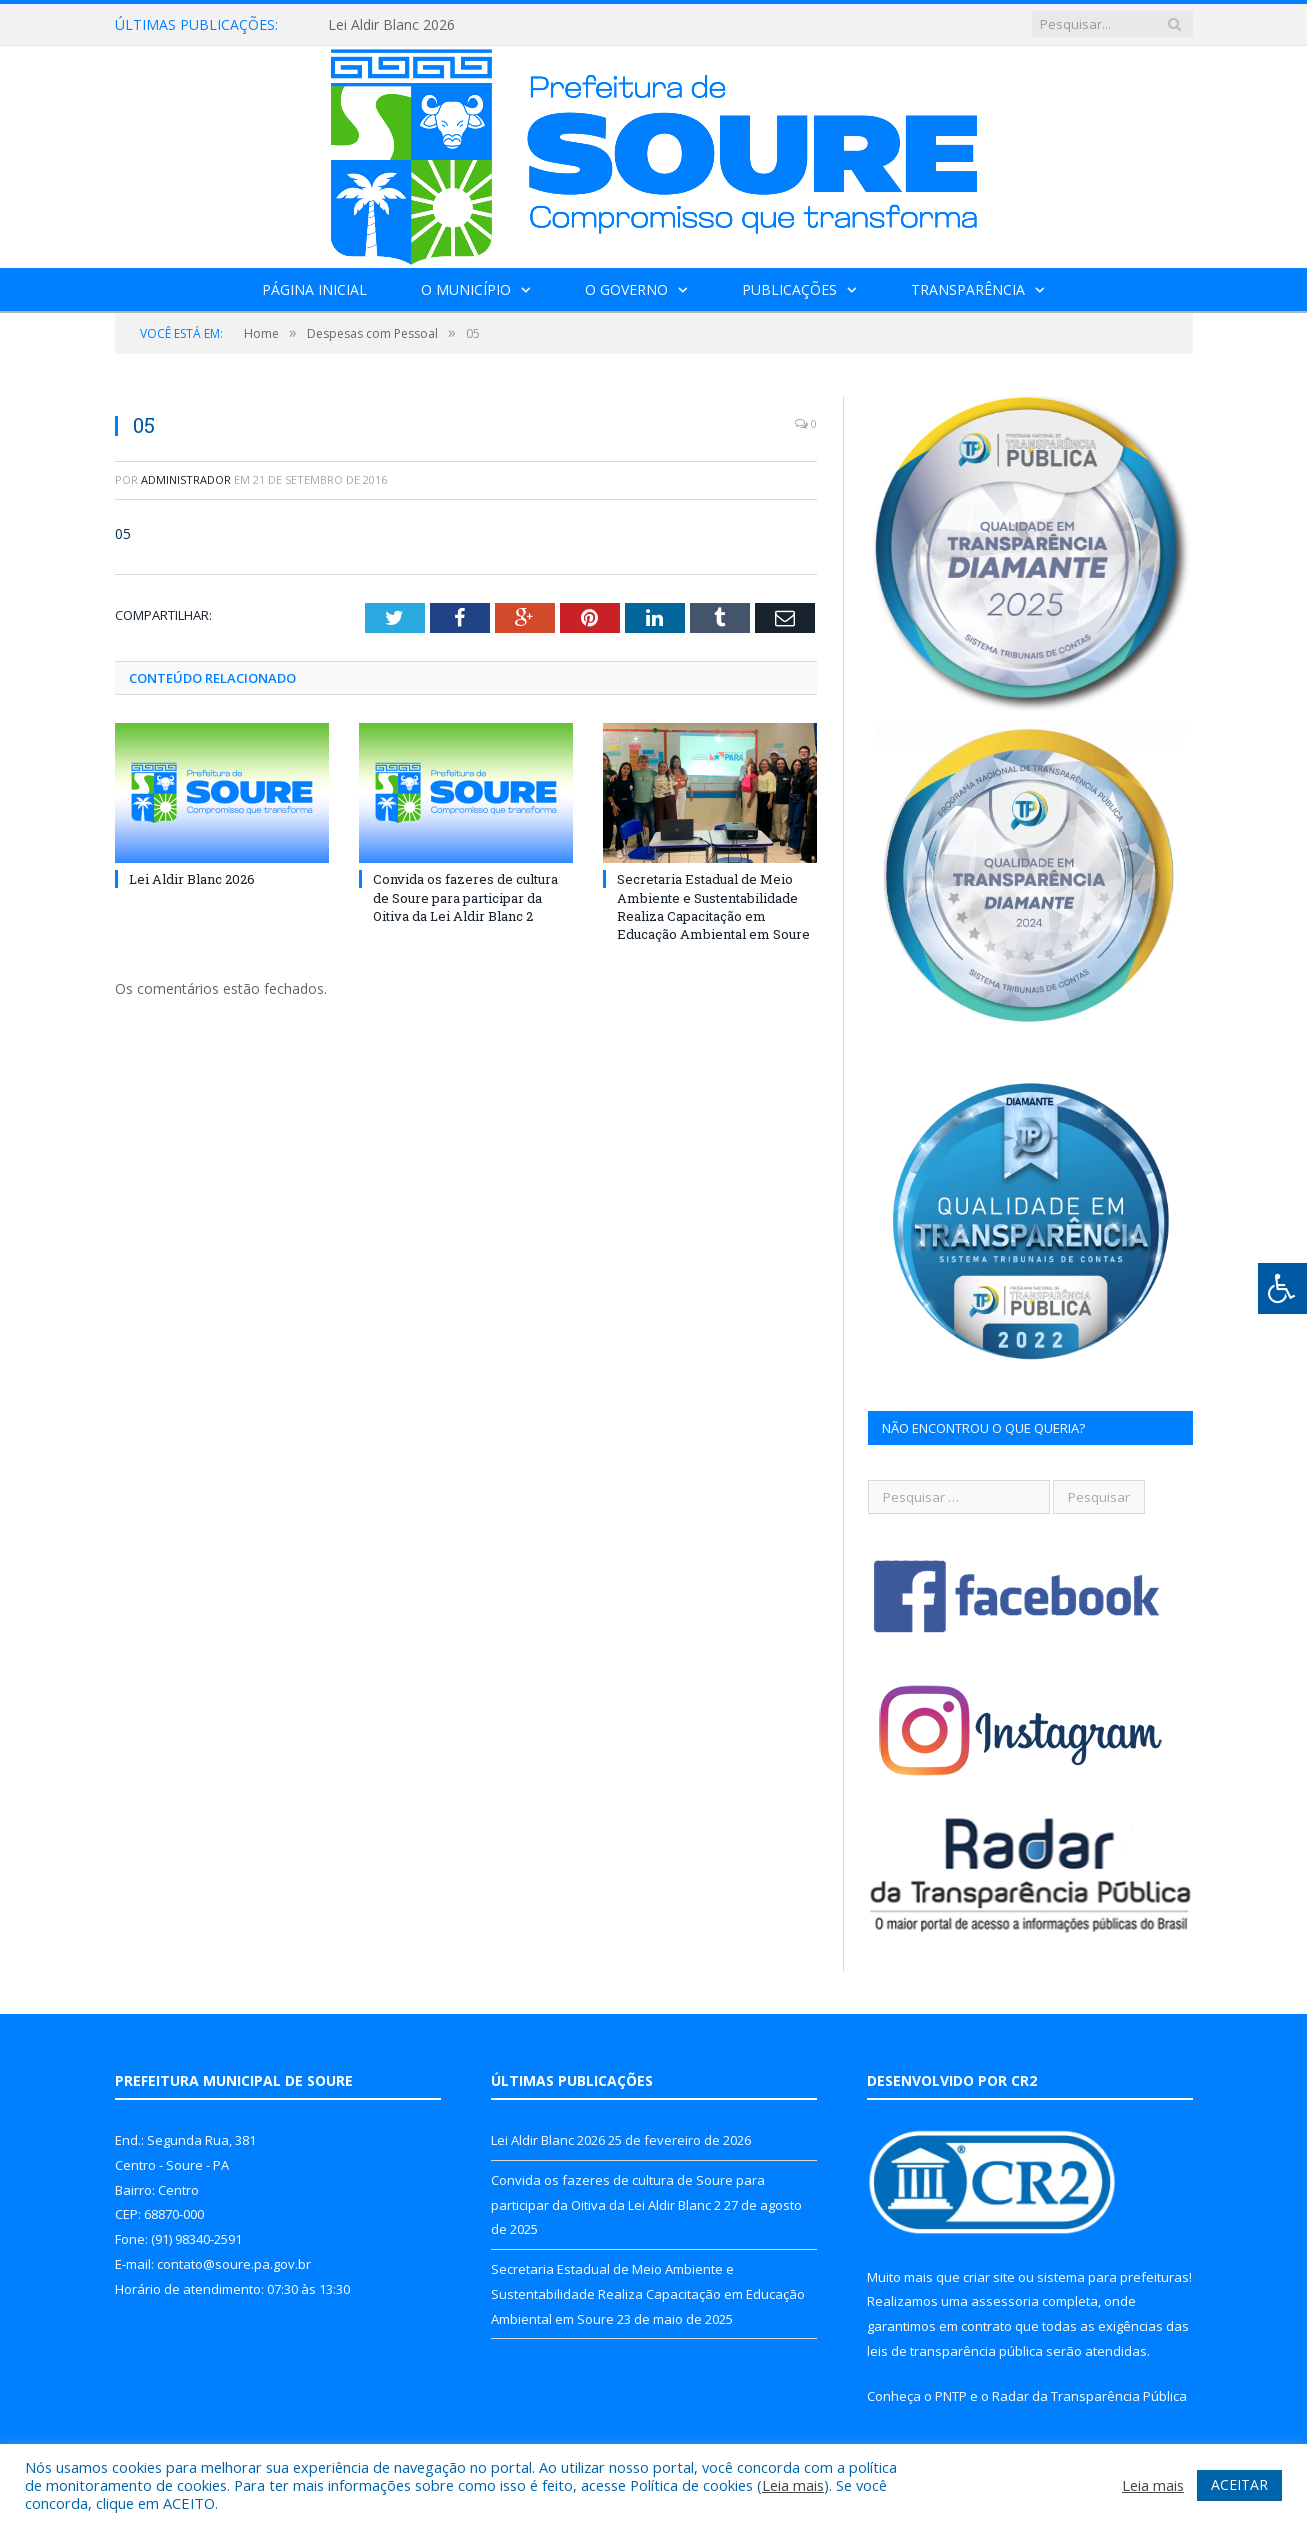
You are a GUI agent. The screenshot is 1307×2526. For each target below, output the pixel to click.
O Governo (626, 289)
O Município (466, 289)
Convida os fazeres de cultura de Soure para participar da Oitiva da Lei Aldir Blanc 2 (465, 897)
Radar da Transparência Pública (1089, 2396)
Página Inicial (314, 289)
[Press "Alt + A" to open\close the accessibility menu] (1282, 1288)
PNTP (951, 2396)
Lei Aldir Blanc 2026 (391, 25)
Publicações (789, 289)
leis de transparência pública (955, 2351)
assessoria (1005, 2301)
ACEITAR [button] (1239, 2484)
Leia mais (793, 2485)
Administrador (186, 479)
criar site (989, 2277)
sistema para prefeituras (1113, 2277)
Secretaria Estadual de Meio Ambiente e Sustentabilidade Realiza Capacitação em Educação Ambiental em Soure (713, 906)
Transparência (968, 289)
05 (123, 533)
